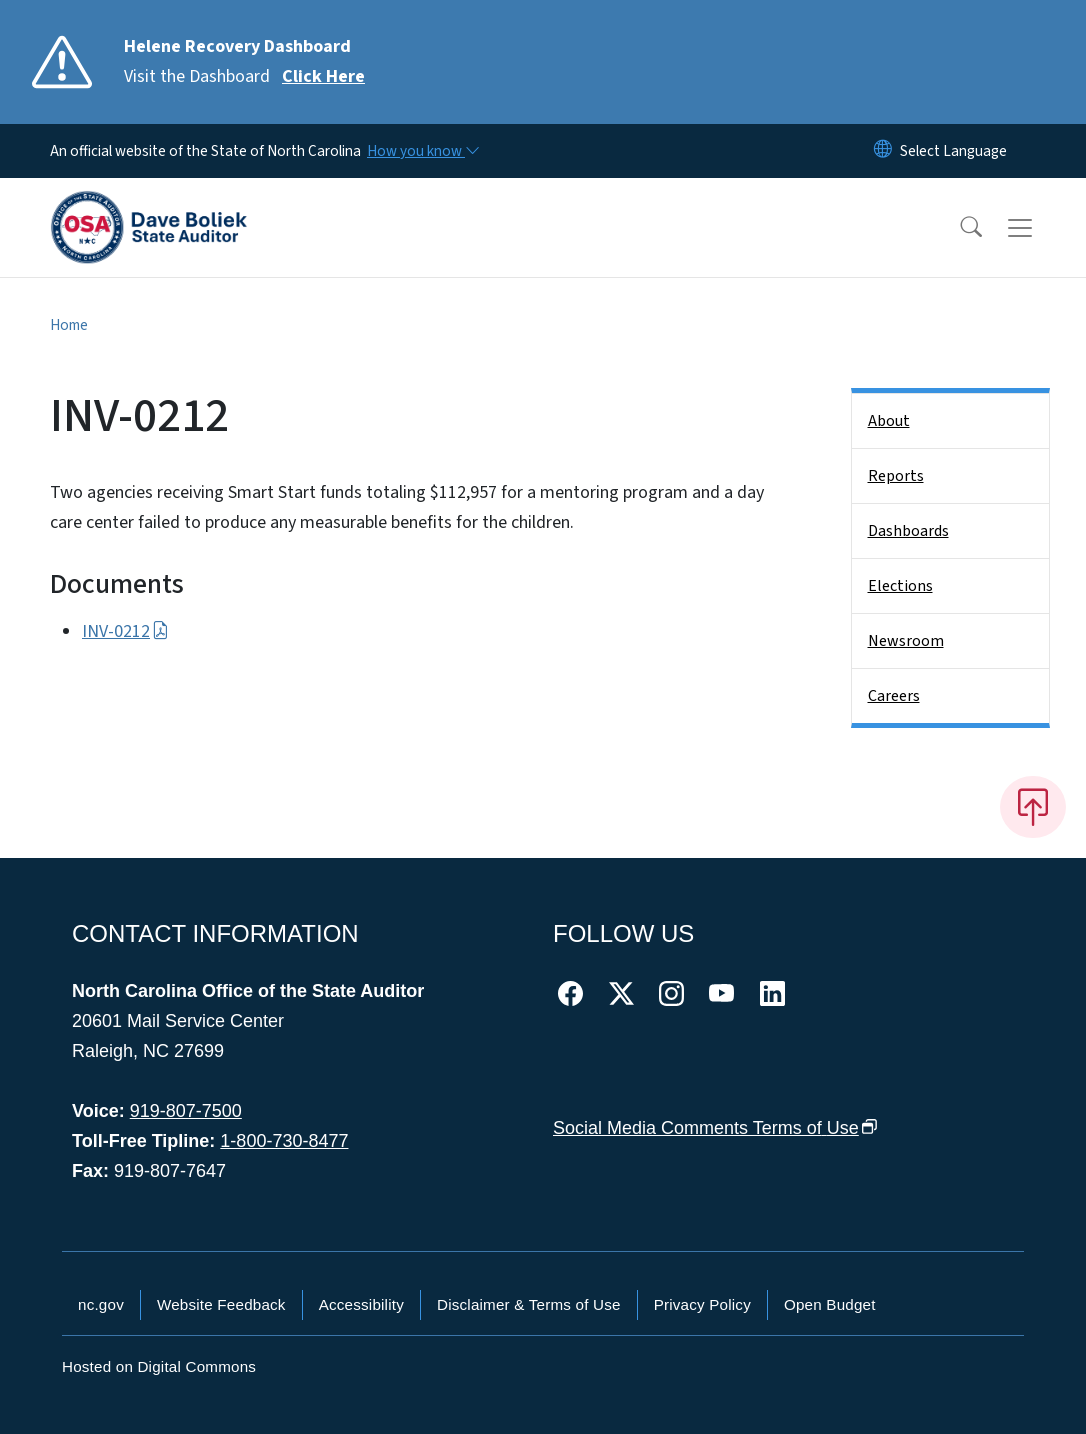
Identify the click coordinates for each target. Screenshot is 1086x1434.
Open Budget (830, 1304)
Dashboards (908, 531)
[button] (958, 228)
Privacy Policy (702, 1304)
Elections (900, 586)
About (889, 421)
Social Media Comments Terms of (715, 1128)
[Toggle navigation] (1039, 228)
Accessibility (361, 1304)
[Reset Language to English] (883, 151)
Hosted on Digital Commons (159, 1366)
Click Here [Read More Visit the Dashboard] (323, 76)
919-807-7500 (186, 1111)
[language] (953, 151)
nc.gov (101, 1304)
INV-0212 (125, 631)
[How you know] (422, 151)
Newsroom (906, 641)
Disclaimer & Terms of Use (529, 1304)
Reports (896, 476)
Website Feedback (221, 1304)
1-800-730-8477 (284, 1141)
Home (69, 325)
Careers (894, 696)
